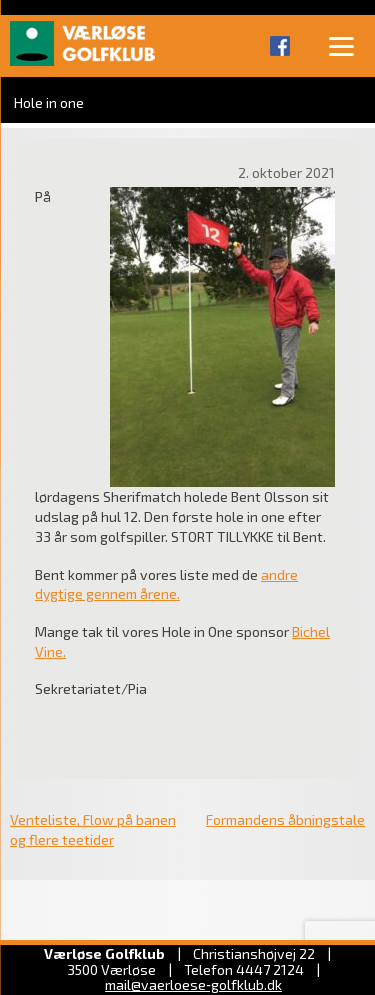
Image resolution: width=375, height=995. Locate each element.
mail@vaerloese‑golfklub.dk (193, 984)
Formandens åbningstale (285, 819)
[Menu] (341, 45)
